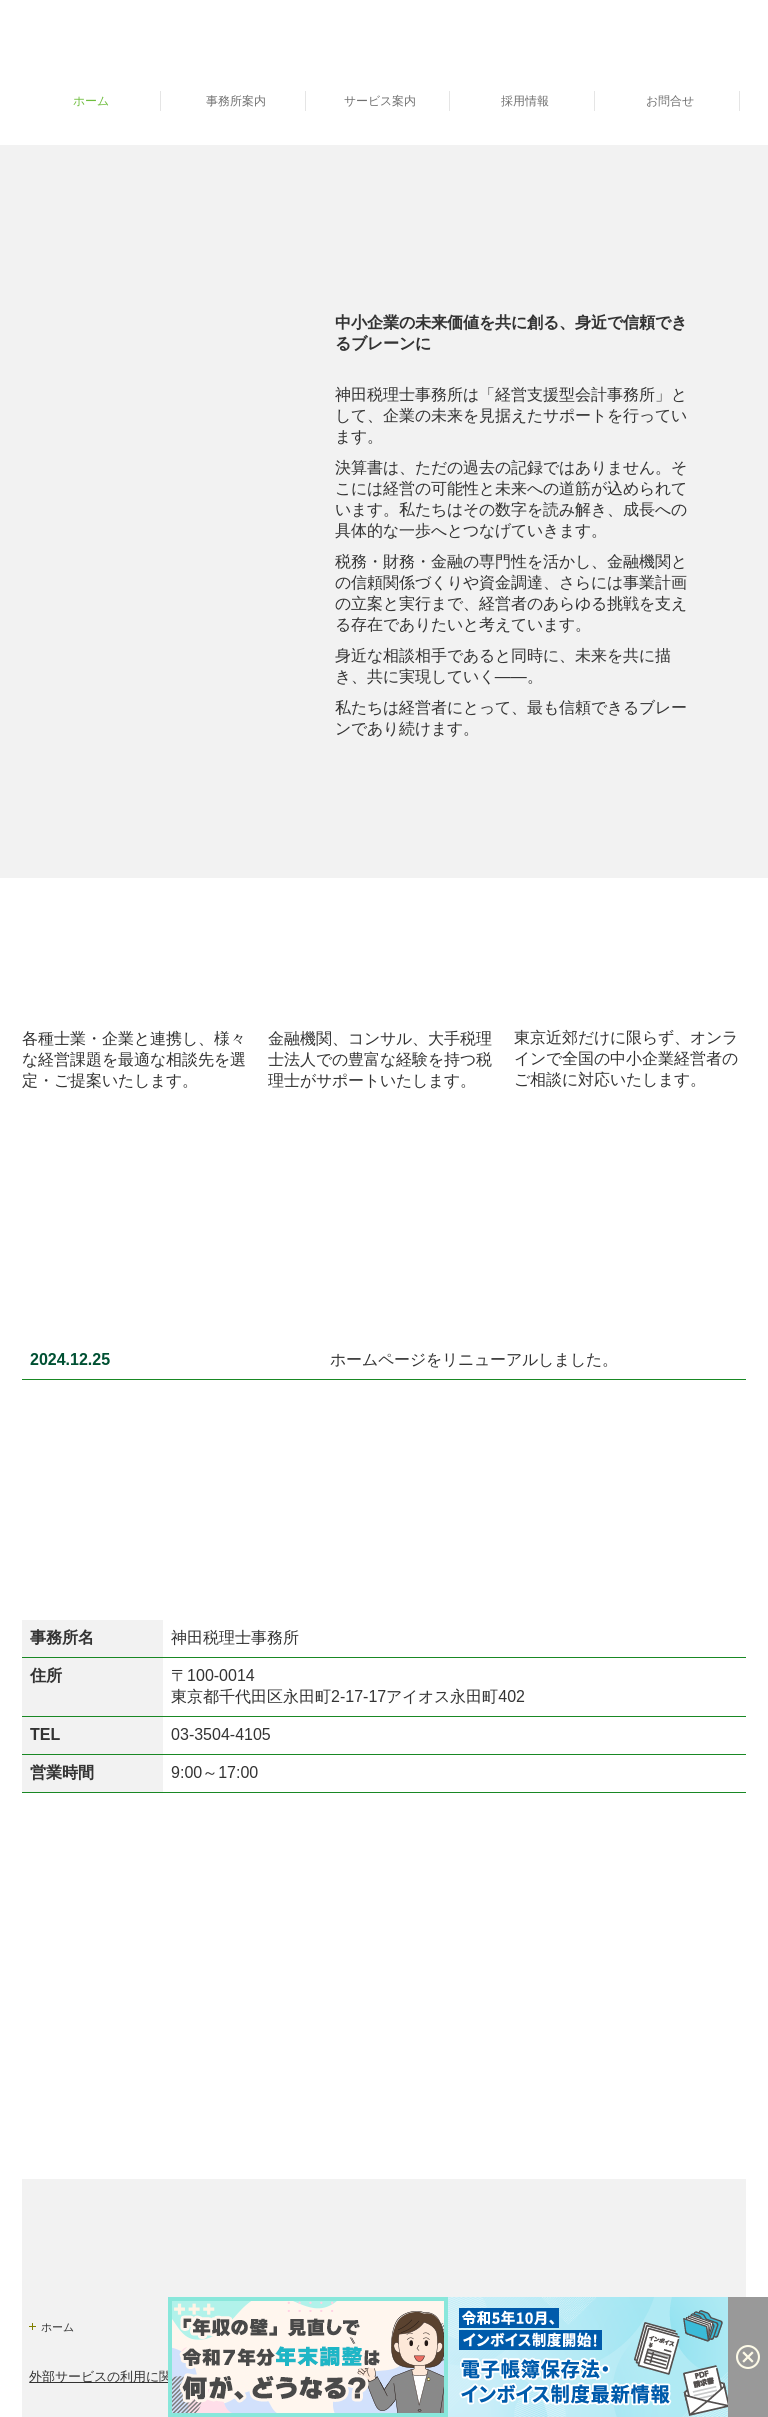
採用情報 (525, 101)
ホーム (91, 101)
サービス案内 (380, 101)
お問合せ (670, 101)
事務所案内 (236, 101)
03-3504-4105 (221, 1734)
